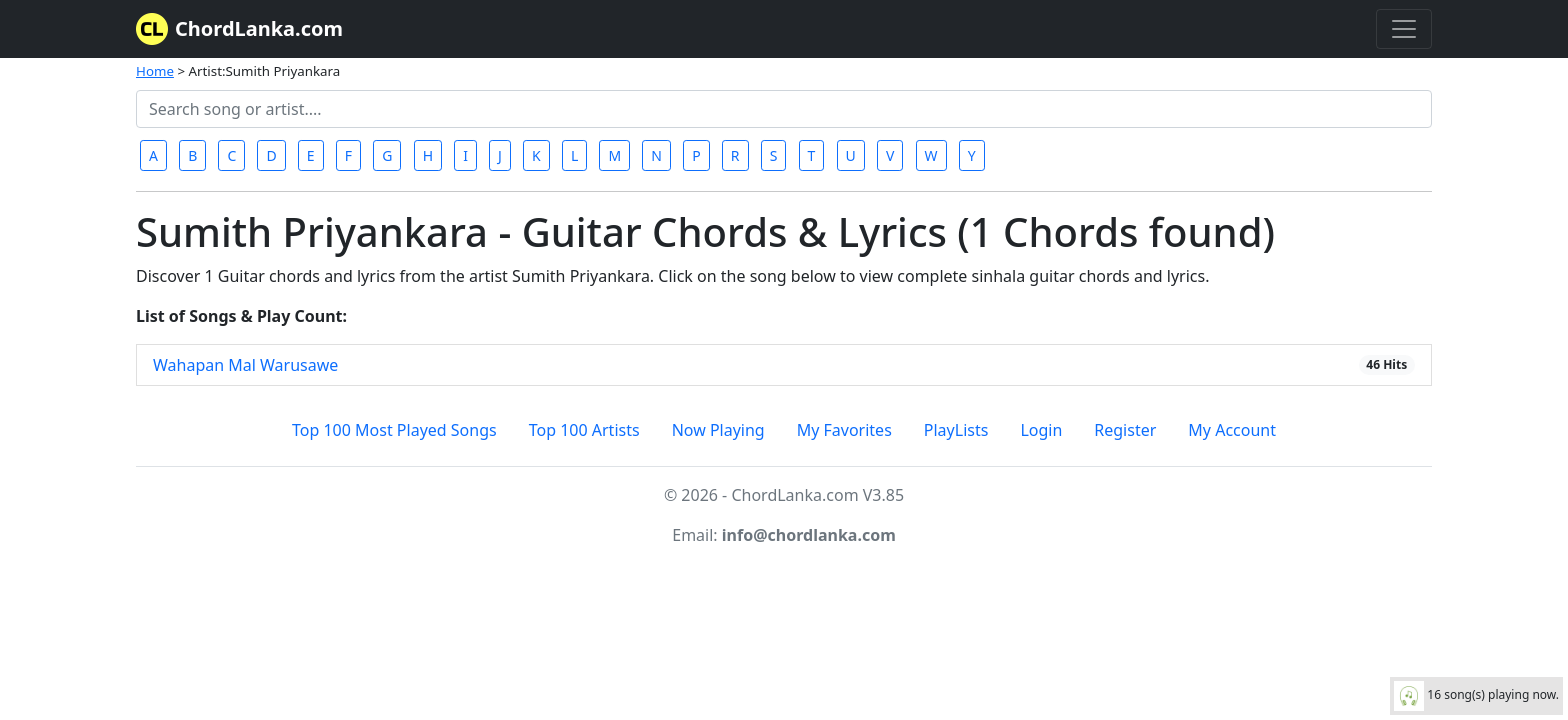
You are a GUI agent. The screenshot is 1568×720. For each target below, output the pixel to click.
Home (155, 71)
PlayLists (956, 430)
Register (1125, 430)
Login (1041, 430)
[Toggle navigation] (1404, 29)
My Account (1232, 430)
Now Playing (718, 430)
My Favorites (844, 430)
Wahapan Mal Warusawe (245, 365)
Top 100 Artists (584, 430)
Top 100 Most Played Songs (394, 430)
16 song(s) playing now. (1476, 696)
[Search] (784, 109)
